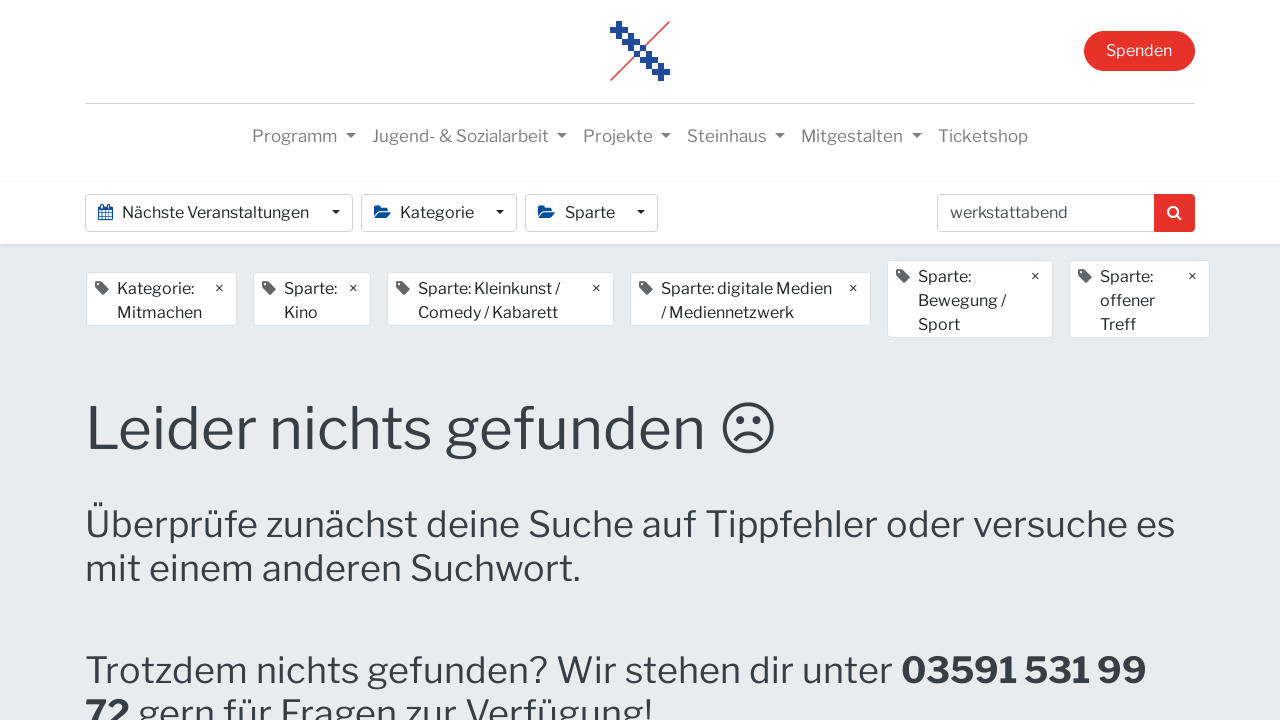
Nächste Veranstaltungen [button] (205, 212)
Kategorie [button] (425, 212)
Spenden (1139, 50)
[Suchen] (1174, 213)
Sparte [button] (577, 212)
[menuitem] (983, 137)
